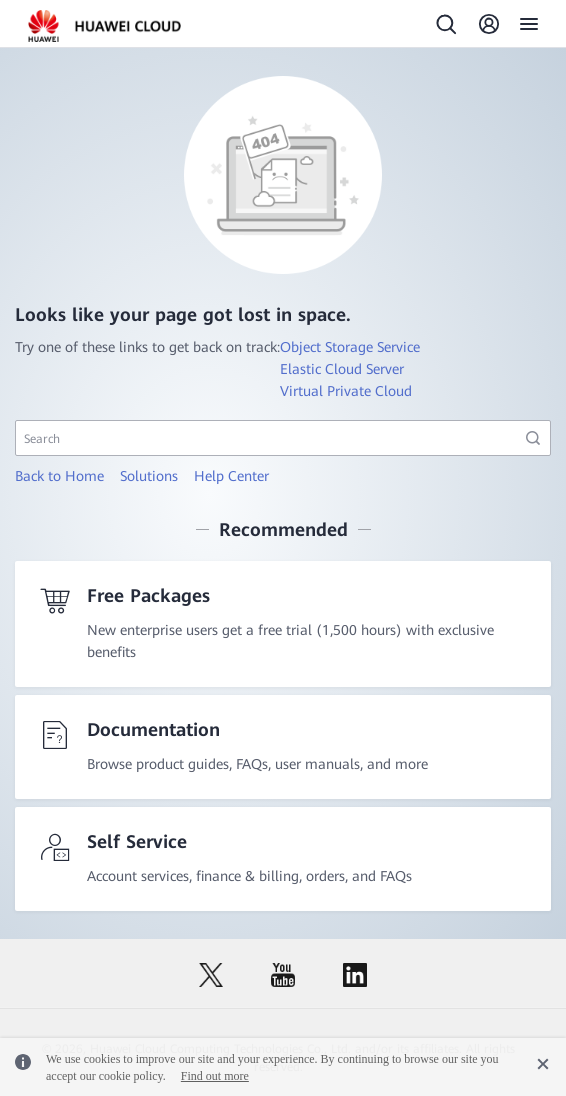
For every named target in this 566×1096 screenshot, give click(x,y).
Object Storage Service (350, 347)
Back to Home (59, 476)
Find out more (215, 1076)
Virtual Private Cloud (346, 391)
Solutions (149, 476)
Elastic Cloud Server (342, 369)
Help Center (231, 476)
